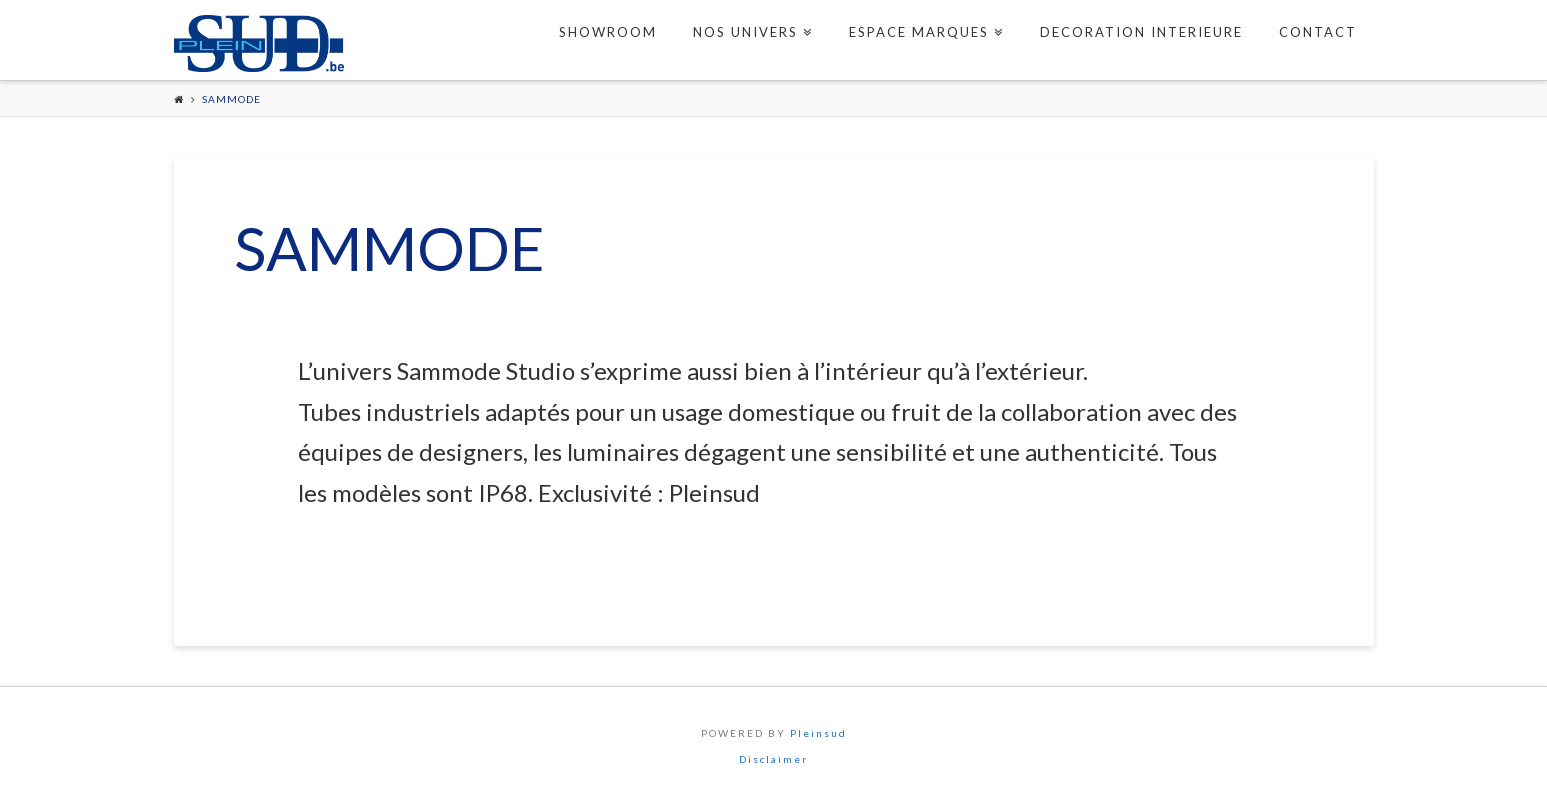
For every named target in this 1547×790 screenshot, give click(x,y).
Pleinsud (818, 733)
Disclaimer (773, 759)
